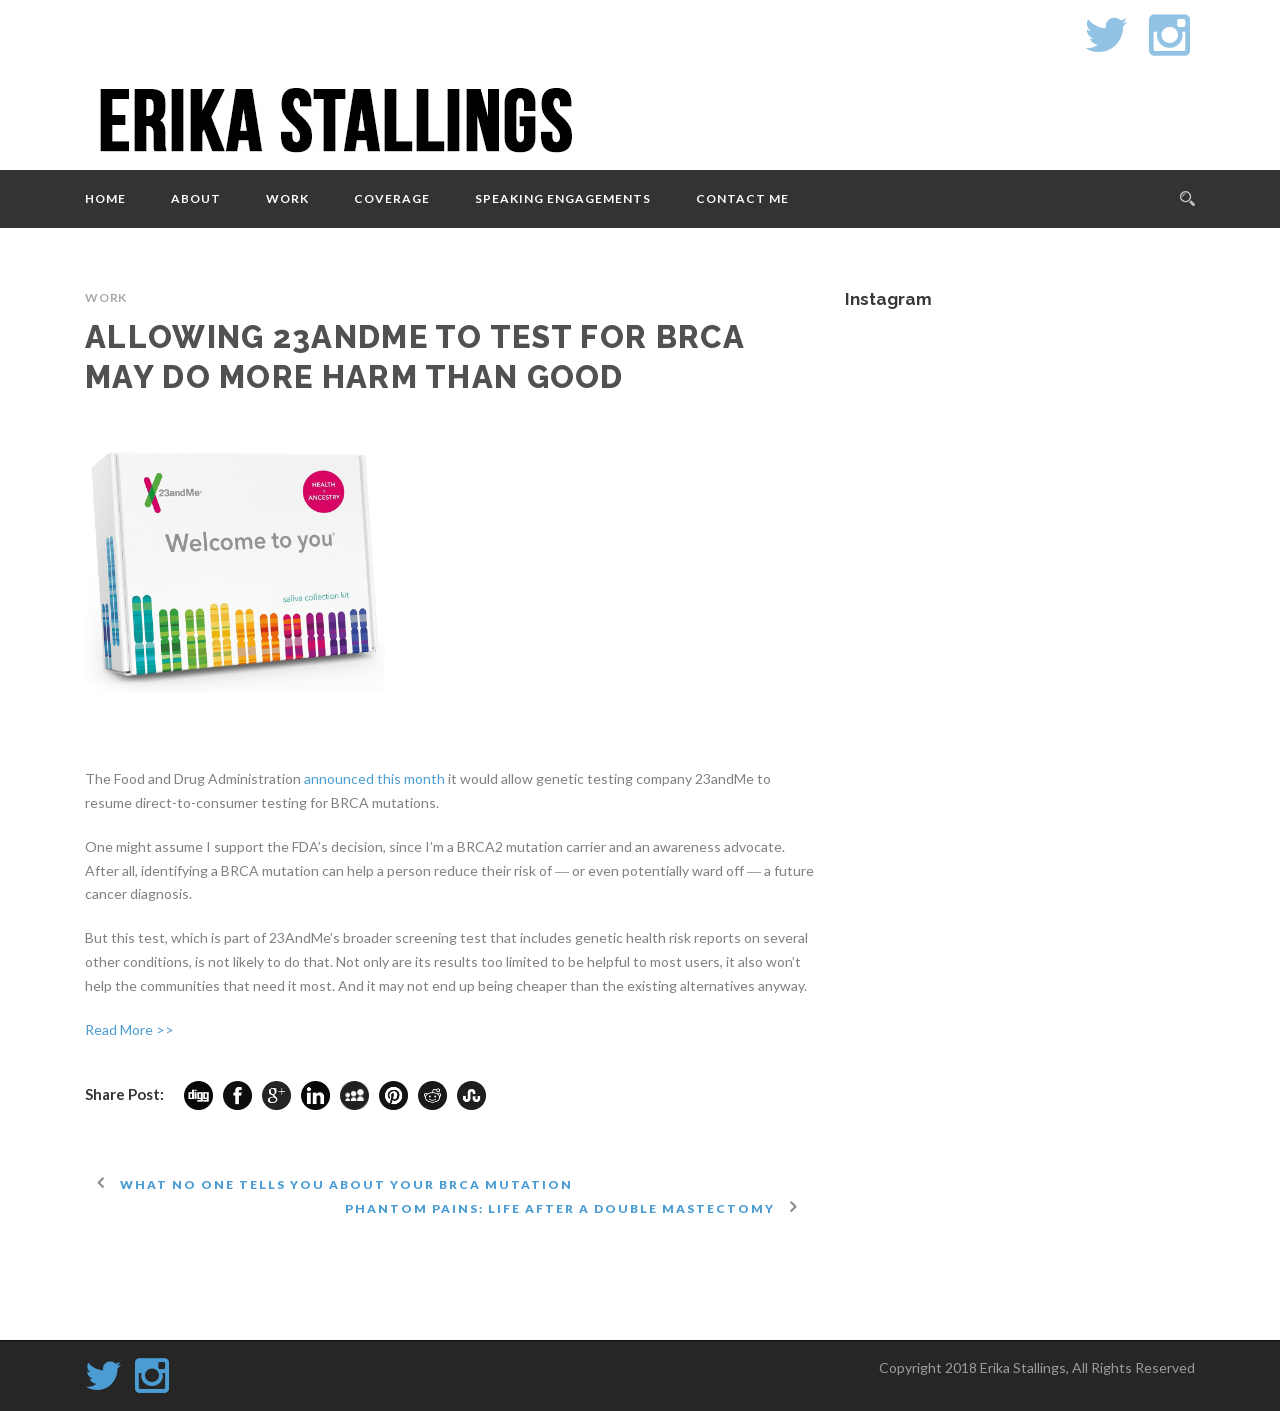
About (196, 198)
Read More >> (129, 1029)
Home (105, 198)
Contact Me (742, 198)
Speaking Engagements (563, 198)
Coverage (392, 198)
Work (287, 198)
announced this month (374, 778)
